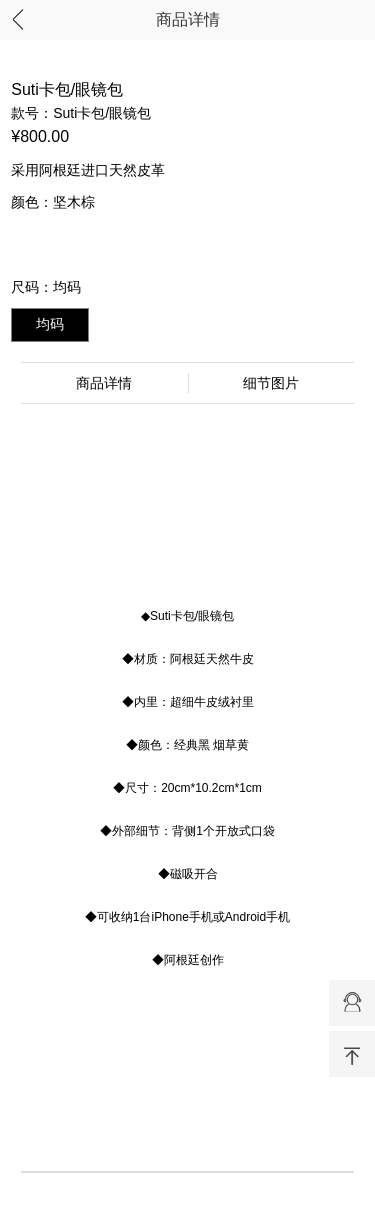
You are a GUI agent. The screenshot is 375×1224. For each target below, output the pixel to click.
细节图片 (271, 383)
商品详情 (188, 19)
